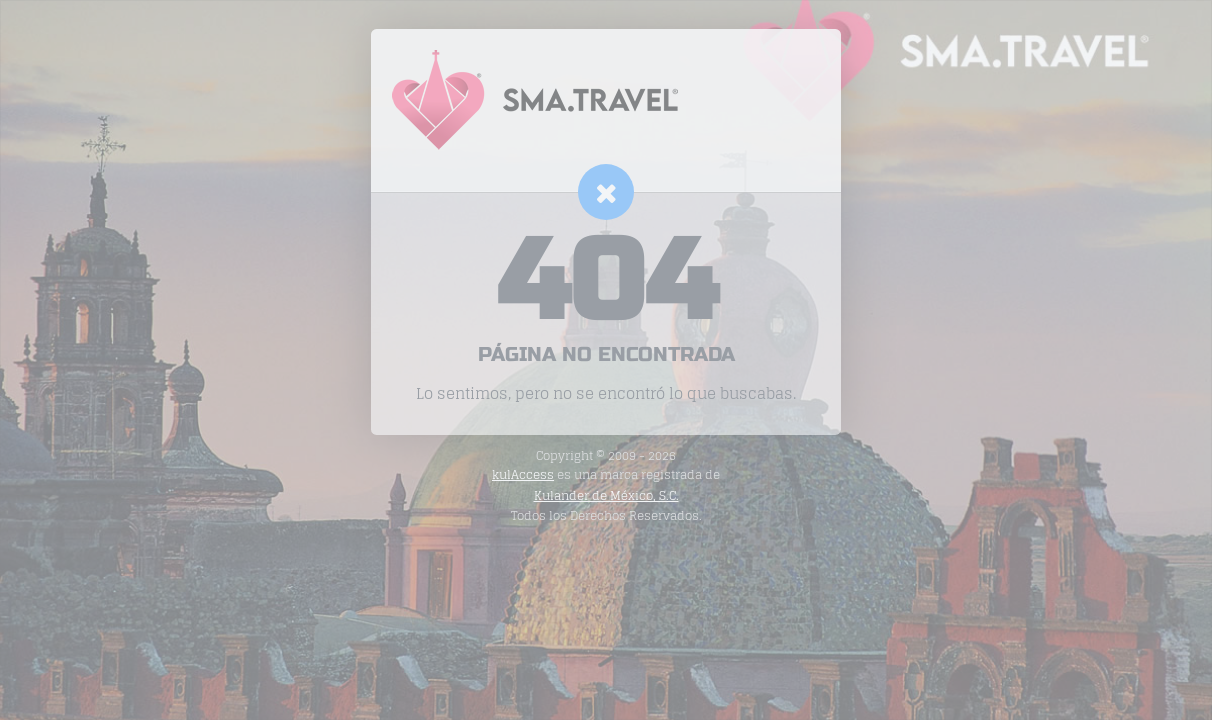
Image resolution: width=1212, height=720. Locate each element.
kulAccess (523, 474)
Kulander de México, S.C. (606, 495)
